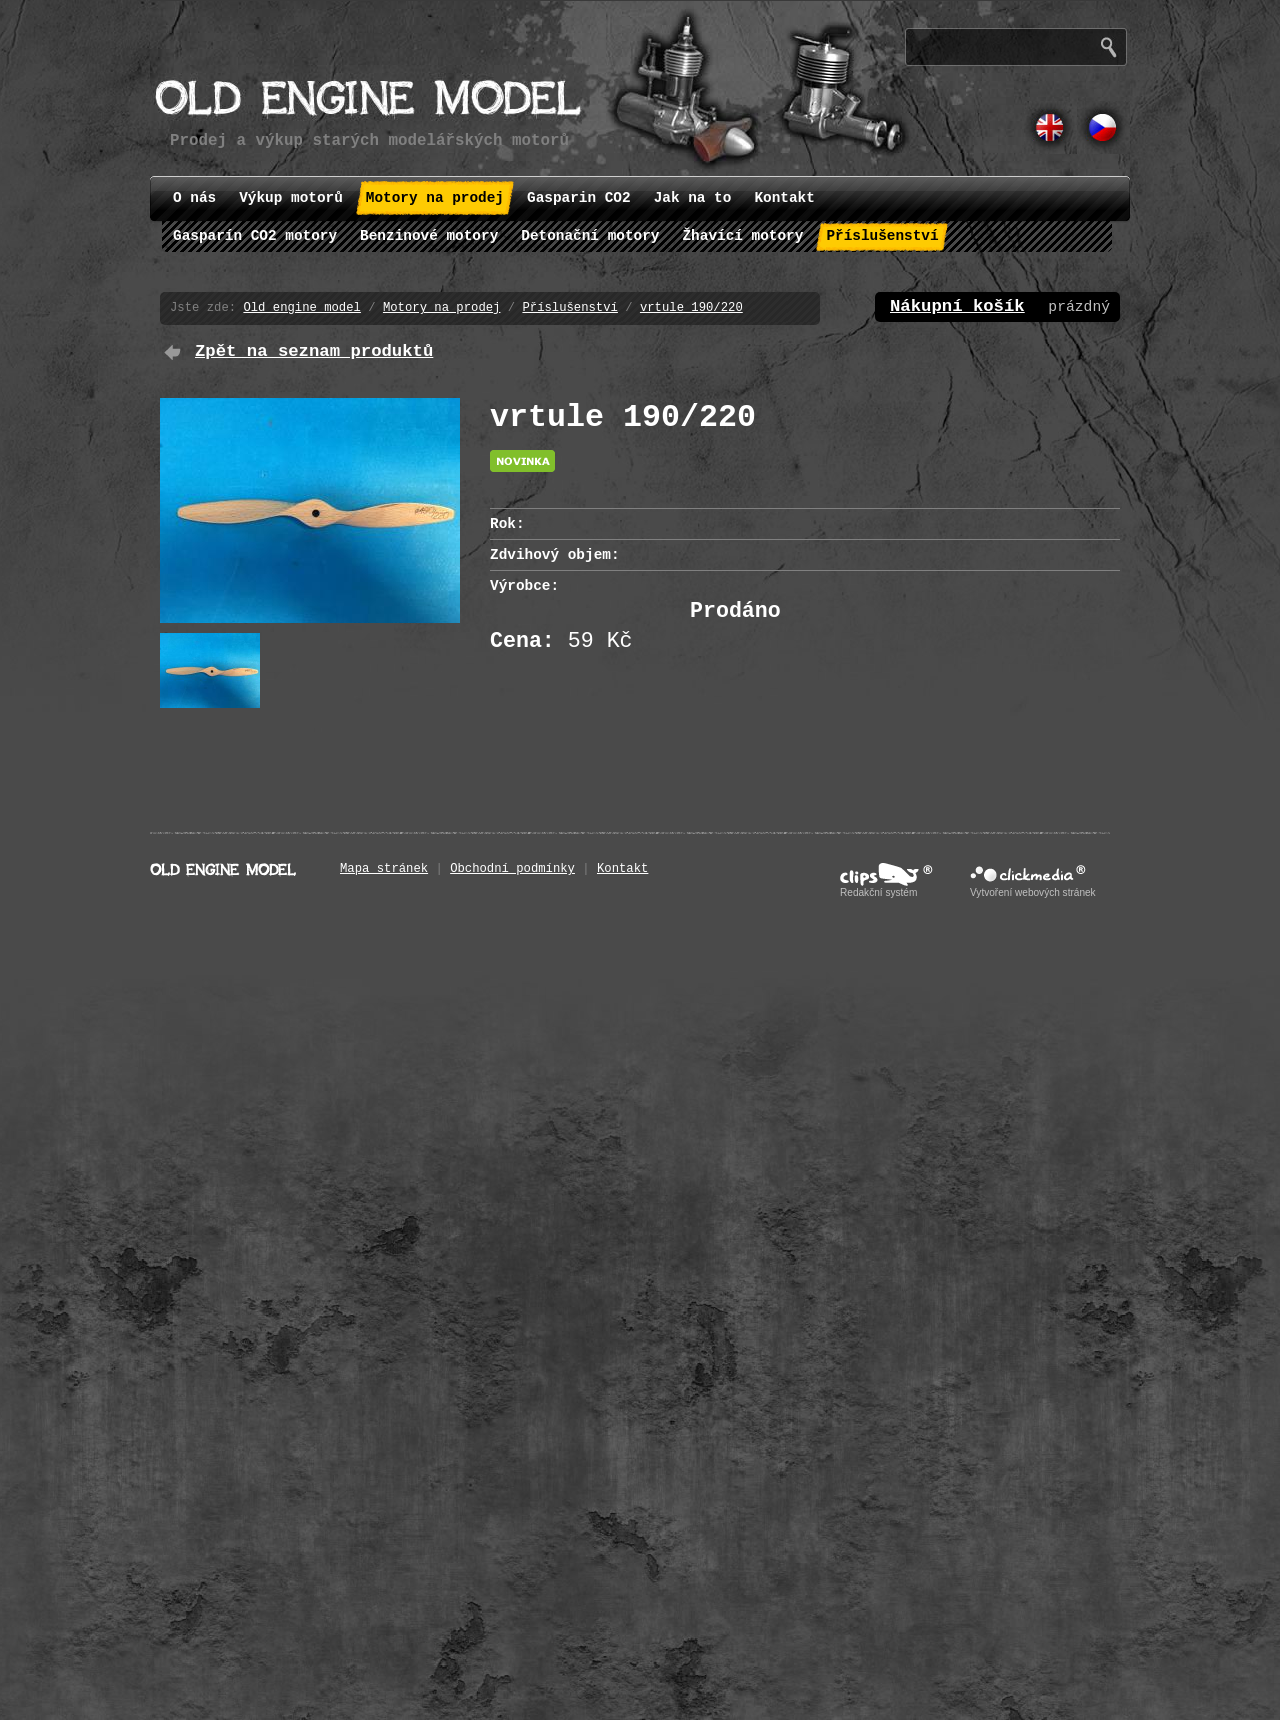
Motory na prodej (441, 308)
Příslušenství (569, 308)
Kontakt (622, 869)
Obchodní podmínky (512, 869)
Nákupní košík (957, 306)
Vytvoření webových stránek (1033, 892)
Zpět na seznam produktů (314, 351)
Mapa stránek (384, 869)
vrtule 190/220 (691, 308)
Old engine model (301, 308)
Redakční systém (878, 892)
